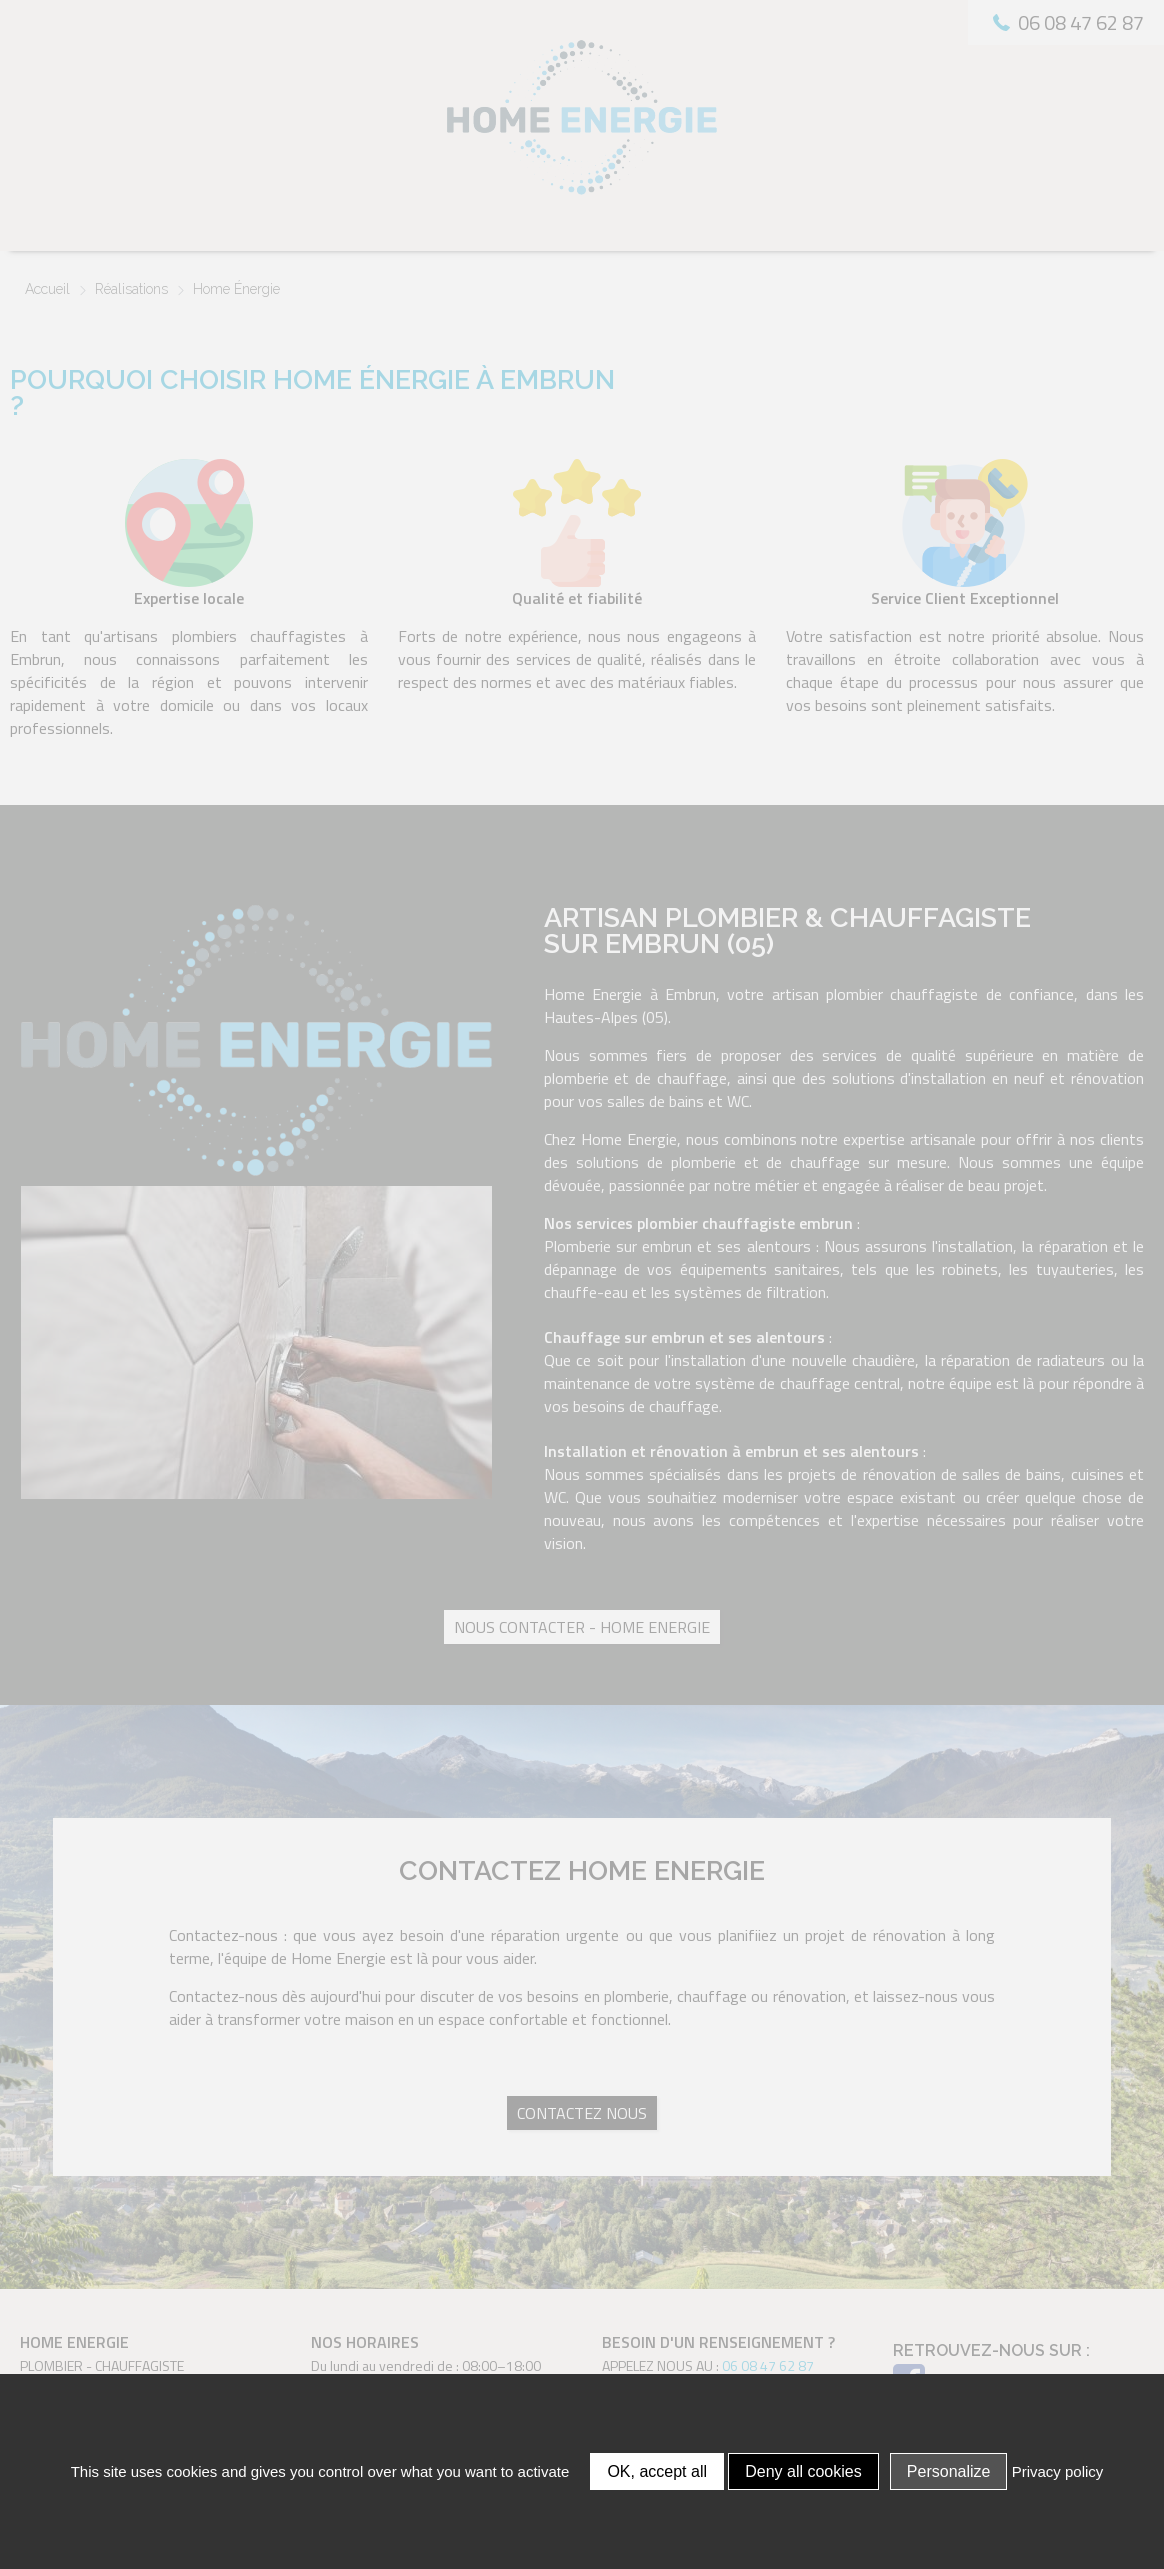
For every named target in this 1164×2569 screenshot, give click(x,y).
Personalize (949, 2471)
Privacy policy (1058, 2471)
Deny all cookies (803, 2471)
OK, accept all (657, 2471)
